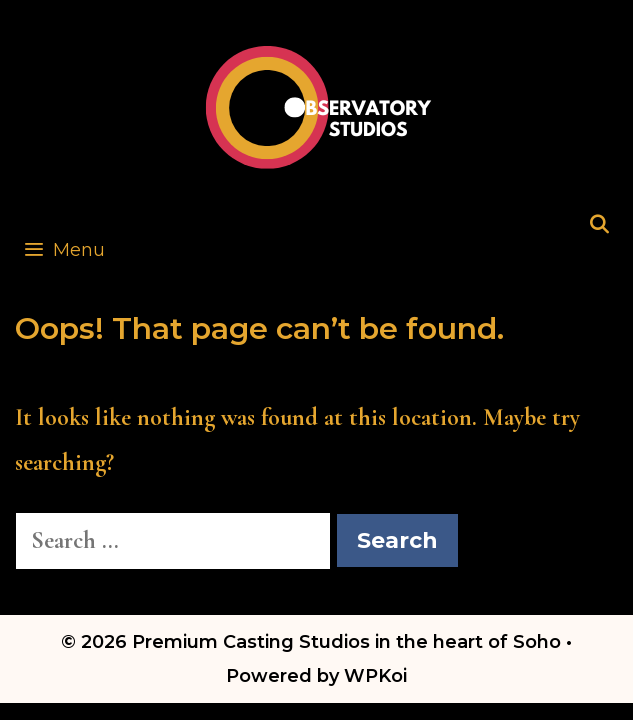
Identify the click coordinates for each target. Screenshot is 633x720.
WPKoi (375, 676)
